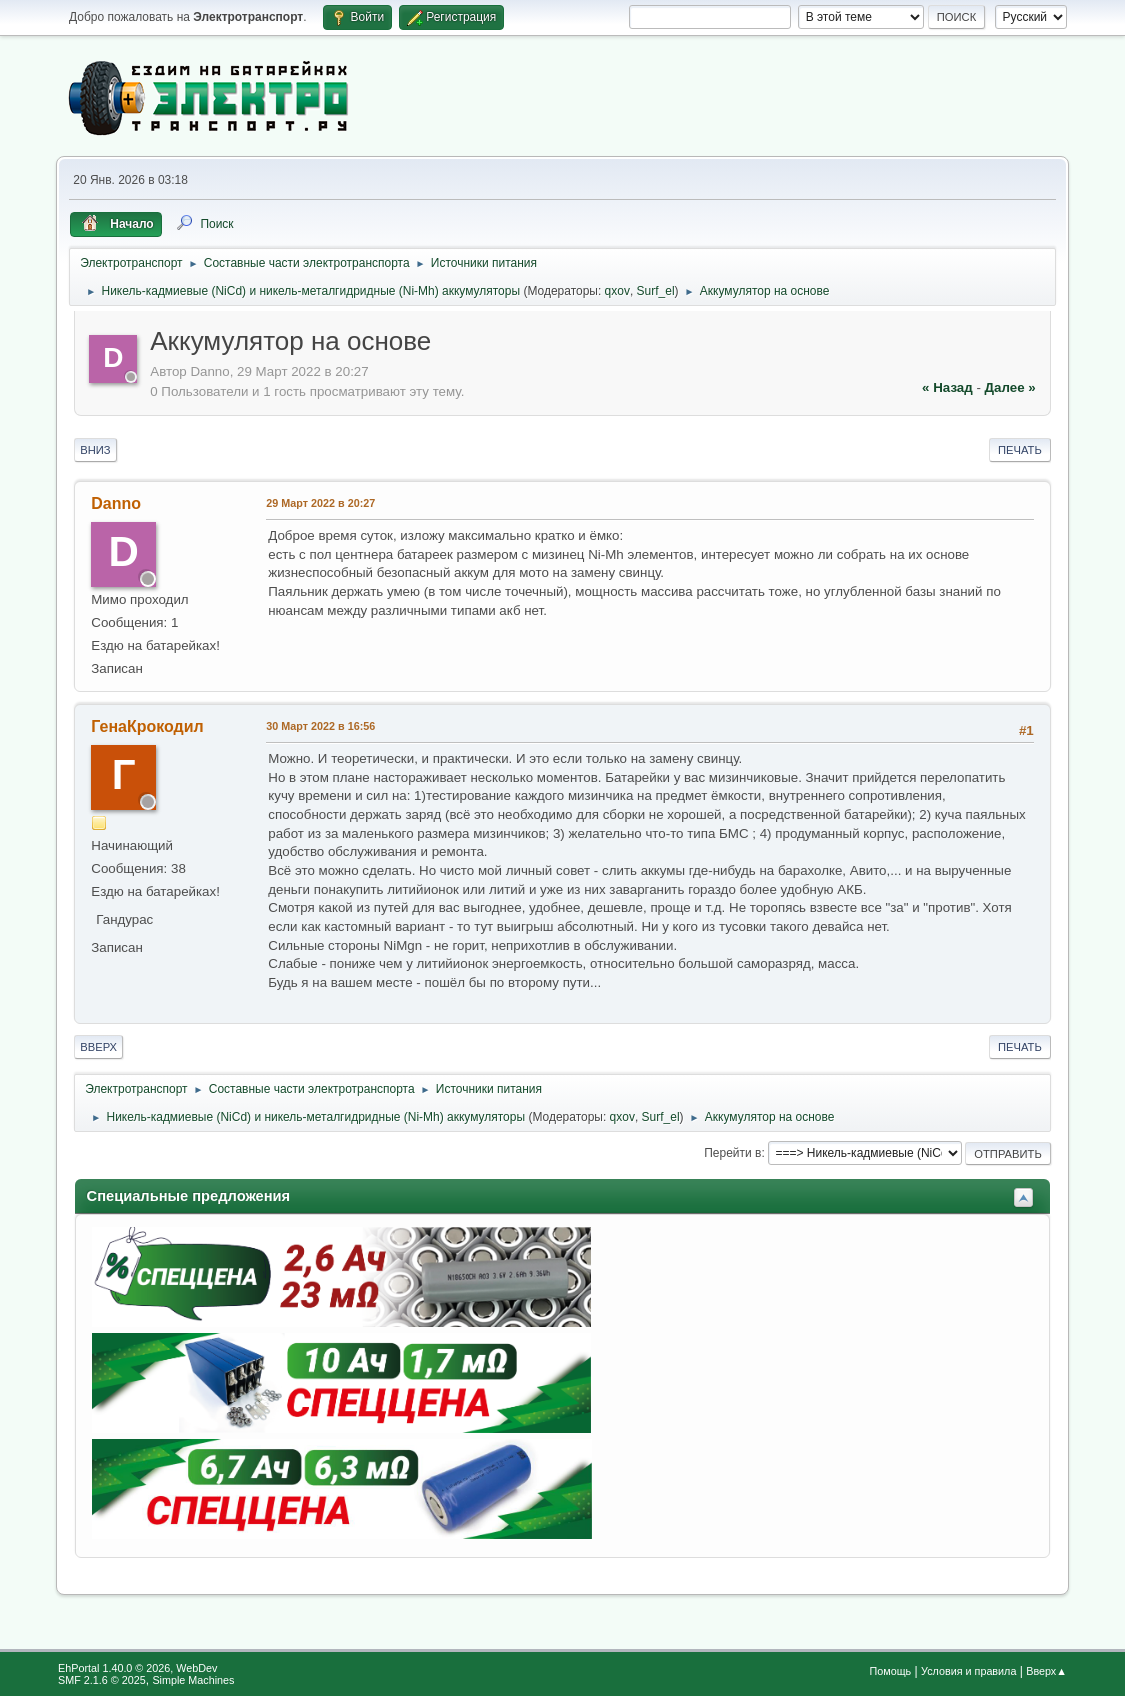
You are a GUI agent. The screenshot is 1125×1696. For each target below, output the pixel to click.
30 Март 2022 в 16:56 (320, 726)
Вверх (98, 1047)
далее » (1010, 387)
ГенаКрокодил (147, 726)
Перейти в (732, 1153)
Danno (116, 503)
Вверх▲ (1046, 1671)
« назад (947, 387)
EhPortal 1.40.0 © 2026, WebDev (137, 1668)
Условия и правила (968, 1671)
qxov (617, 291)
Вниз (95, 450)
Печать (1020, 450)
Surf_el (656, 291)
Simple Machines (193, 1680)
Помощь (891, 1671)
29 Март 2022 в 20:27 (320, 503)
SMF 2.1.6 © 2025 (102, 1680)
